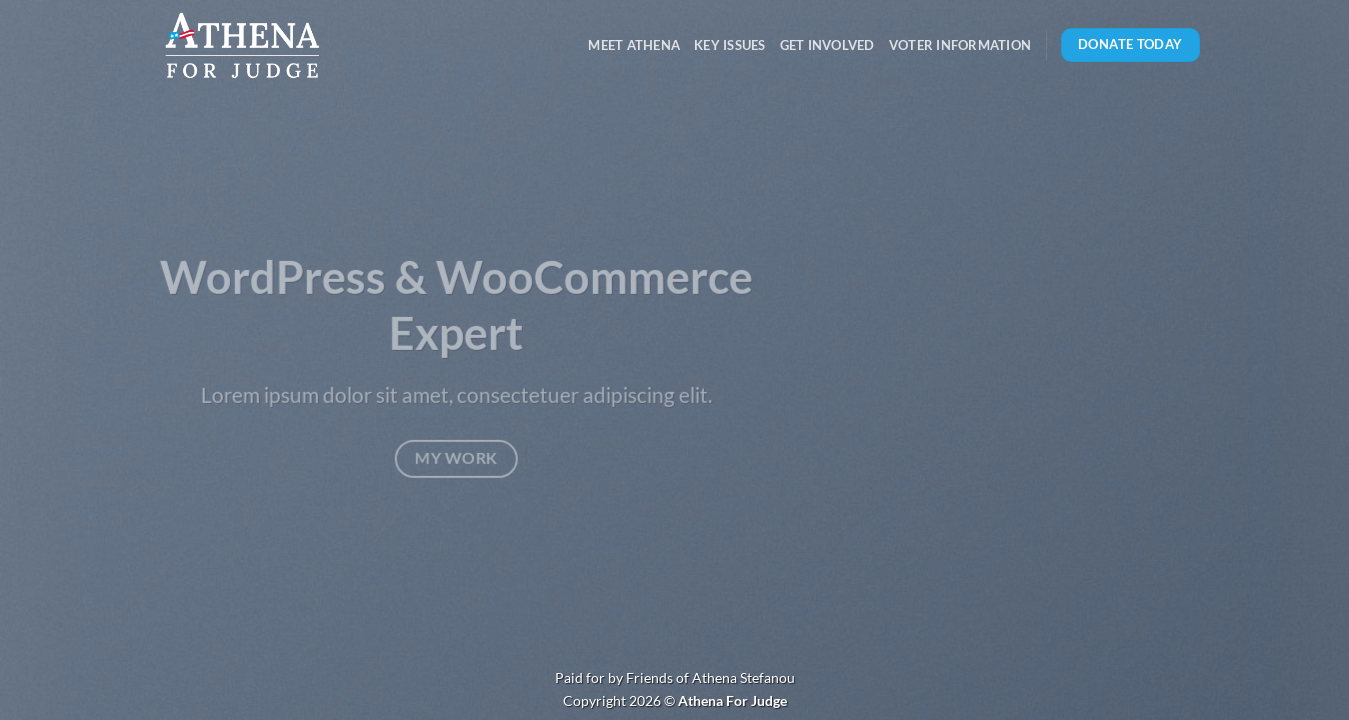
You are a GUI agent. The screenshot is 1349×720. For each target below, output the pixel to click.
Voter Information (960, 45)
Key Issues (730, 45)
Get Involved (827, 45)
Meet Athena (634, 45)
